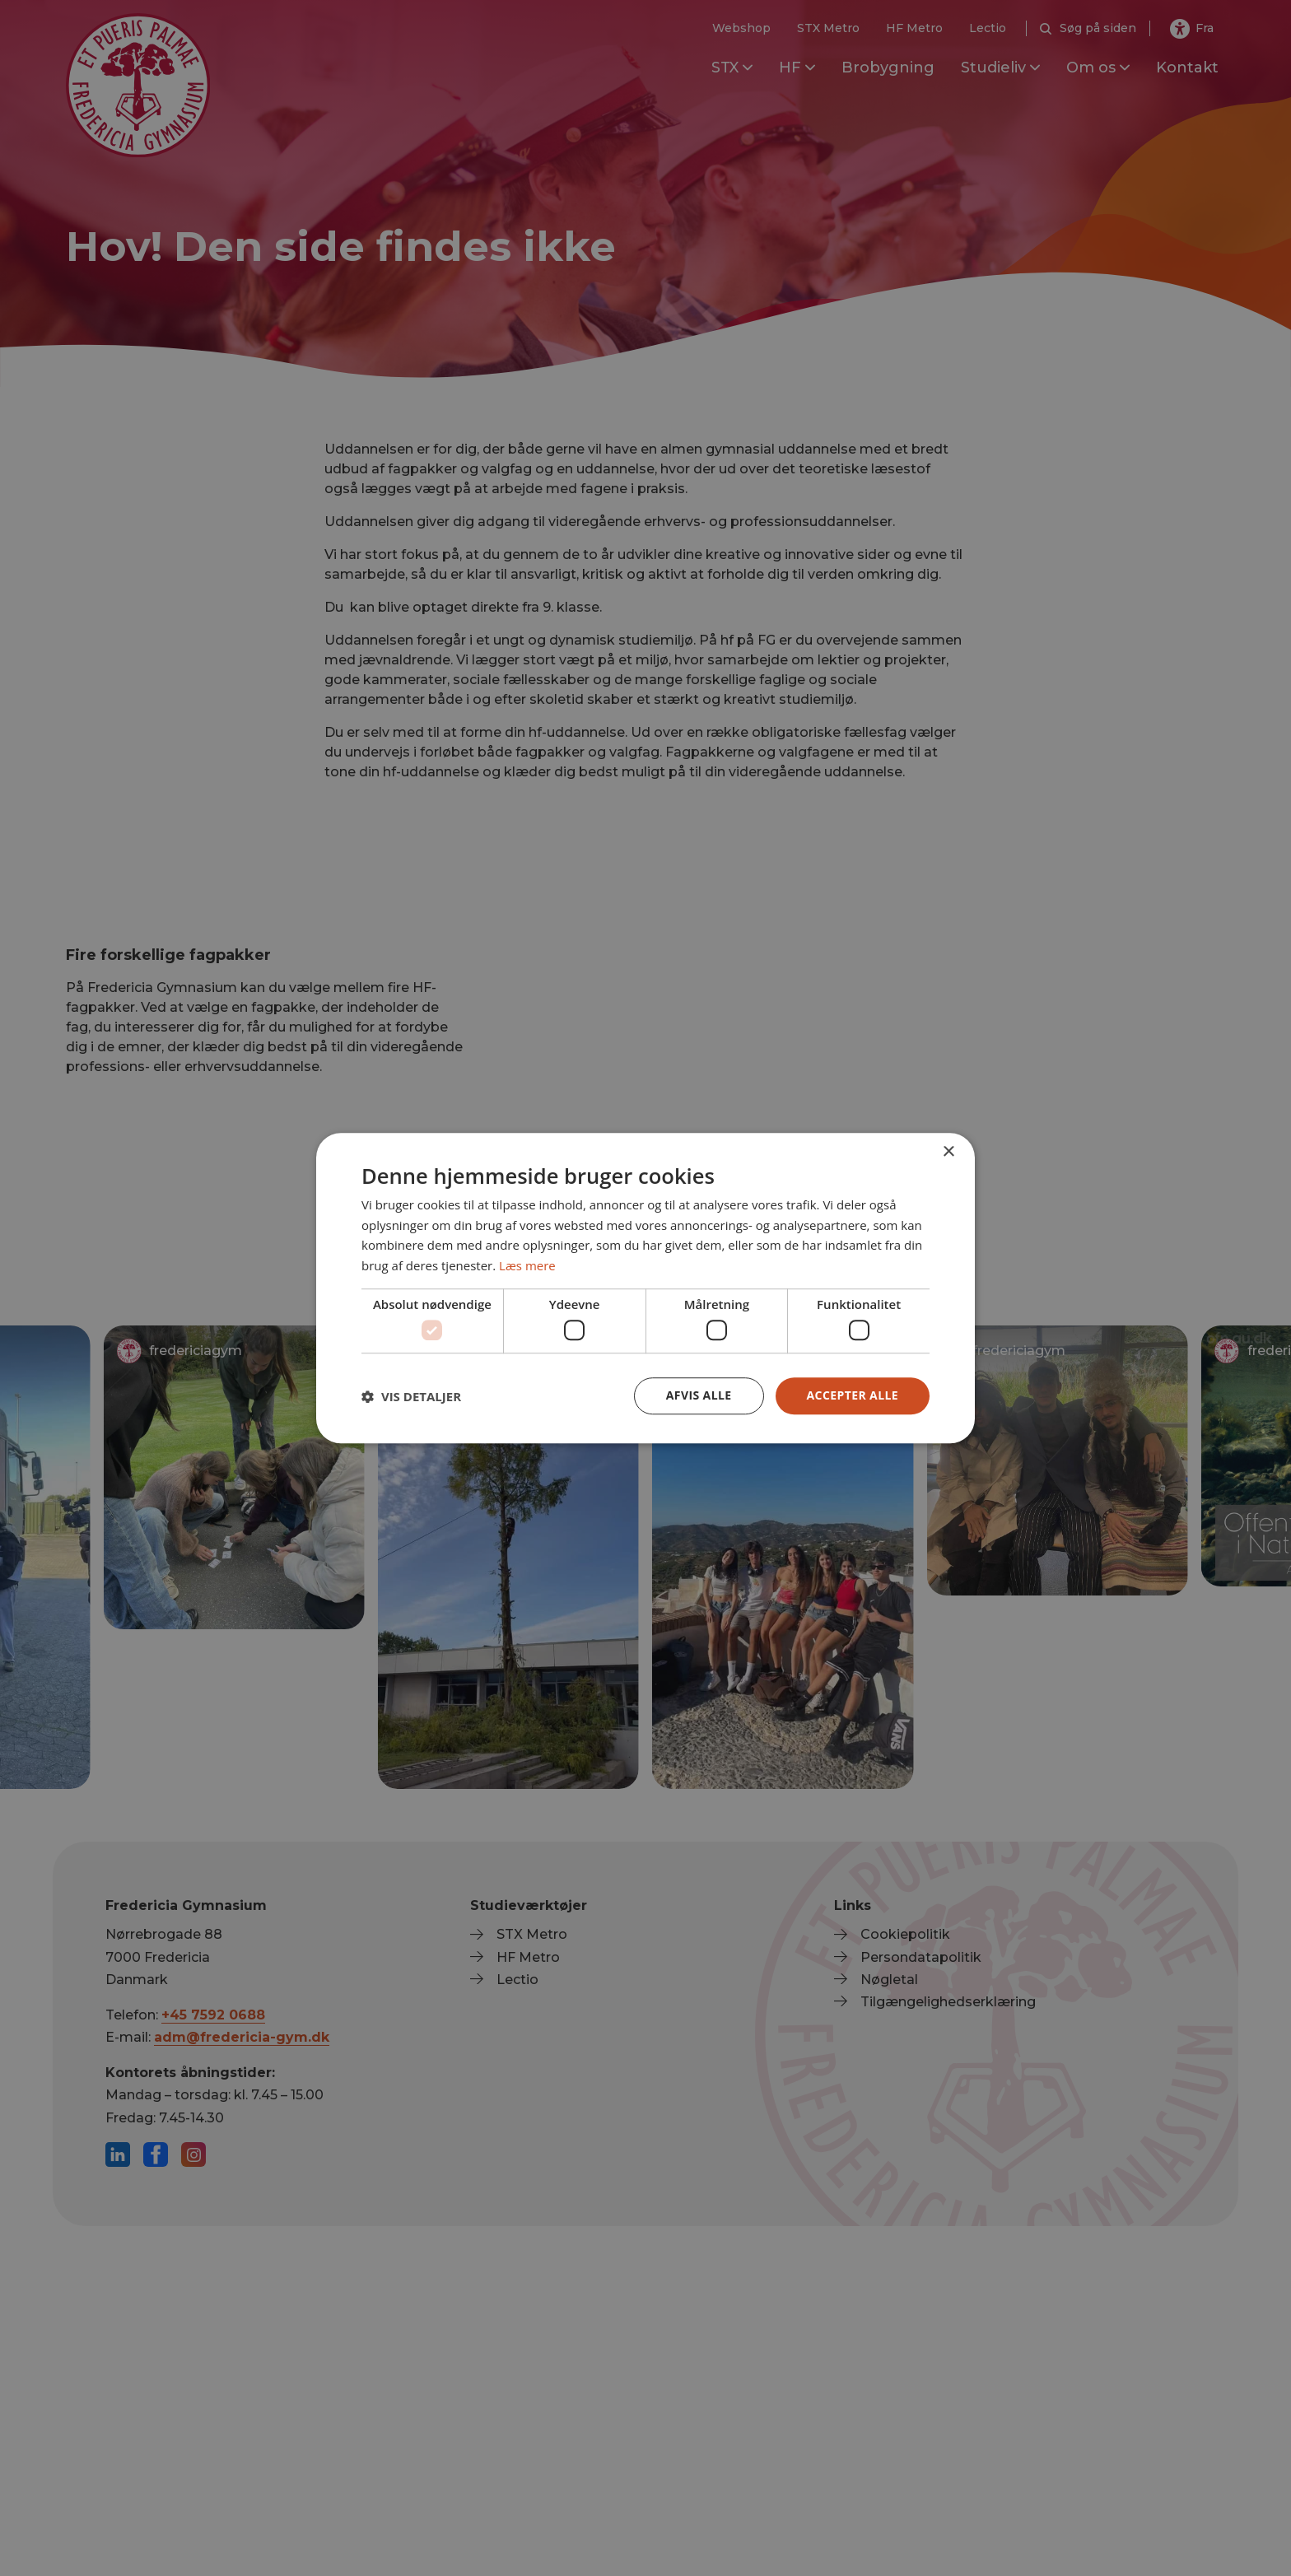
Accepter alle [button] (852, 1395)
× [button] (948, 1152)
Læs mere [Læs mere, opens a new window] (527, 1265)
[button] (411, 1396)
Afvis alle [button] (699, 1395)
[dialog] (645, 1288)
